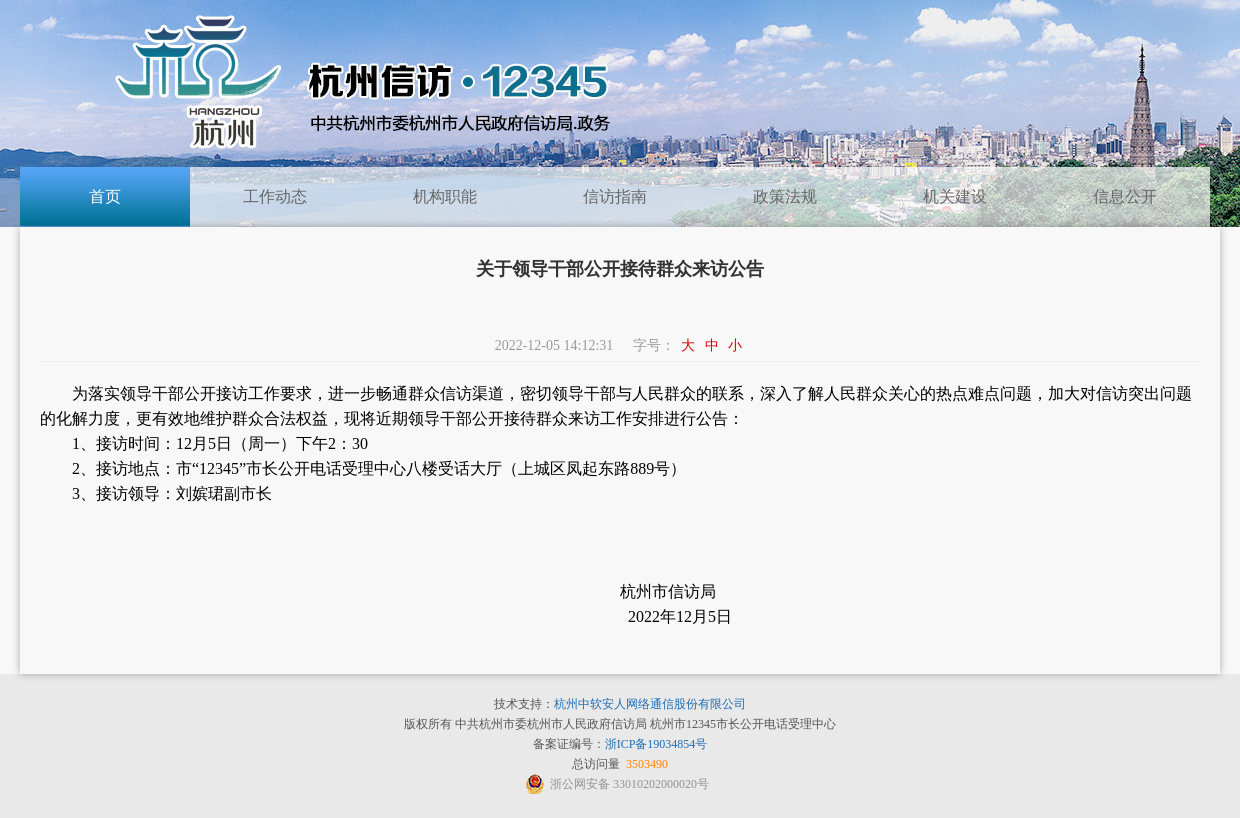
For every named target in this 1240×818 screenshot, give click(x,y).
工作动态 (275, 196)
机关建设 (955, 196)
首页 (105, 196)
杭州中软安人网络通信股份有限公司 (650, 704)
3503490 (647, 764)
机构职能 (445, 196)
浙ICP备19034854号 (656, 744)
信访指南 (615, 196)
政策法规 (785, 196)
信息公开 (1125, 196)
